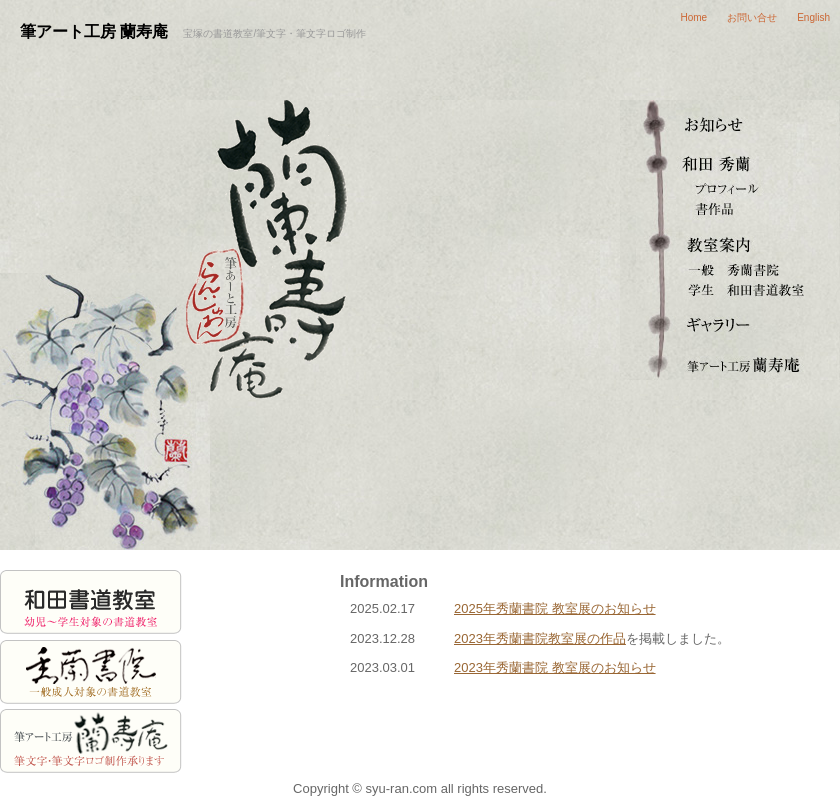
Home (694, 17)
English (813, 17)
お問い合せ (752, 17)
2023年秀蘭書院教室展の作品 (540, 638)
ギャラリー (730, 320)
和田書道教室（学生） (730, 290)
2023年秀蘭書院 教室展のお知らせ (555, 667)
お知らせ (730, 120)
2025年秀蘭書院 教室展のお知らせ (555, 608)
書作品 (730, 210)
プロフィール (730, 190)
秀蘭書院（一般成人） (730, 270)
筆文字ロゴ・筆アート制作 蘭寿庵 (730, 360)
